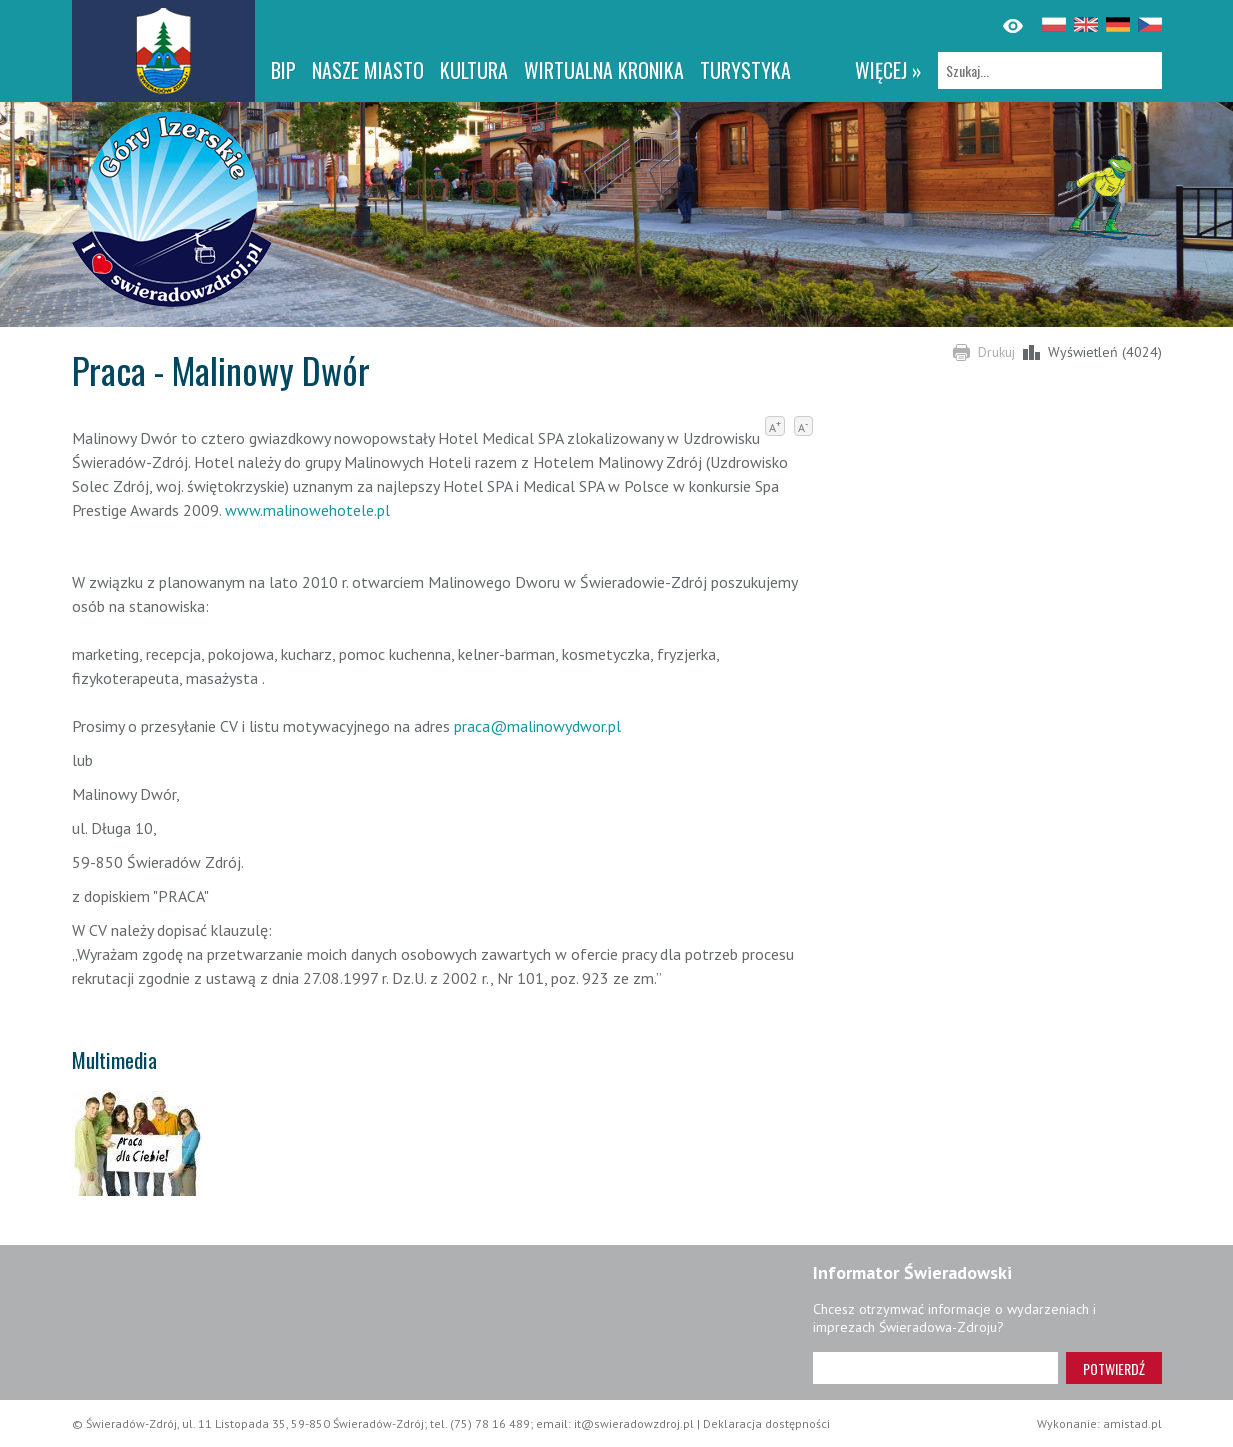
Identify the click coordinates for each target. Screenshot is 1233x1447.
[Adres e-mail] (935, 1368)
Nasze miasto (368, 70)
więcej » (888, 70)
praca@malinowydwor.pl (537, 726)
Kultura (474, 70)
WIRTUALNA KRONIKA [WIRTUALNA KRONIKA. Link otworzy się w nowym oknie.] (604, 70)
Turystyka (745, 70)
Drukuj (996, 352)
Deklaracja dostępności (766, 1423)
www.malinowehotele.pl (307, 510)
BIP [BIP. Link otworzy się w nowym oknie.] (283, 70)
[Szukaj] (1050, 70)
